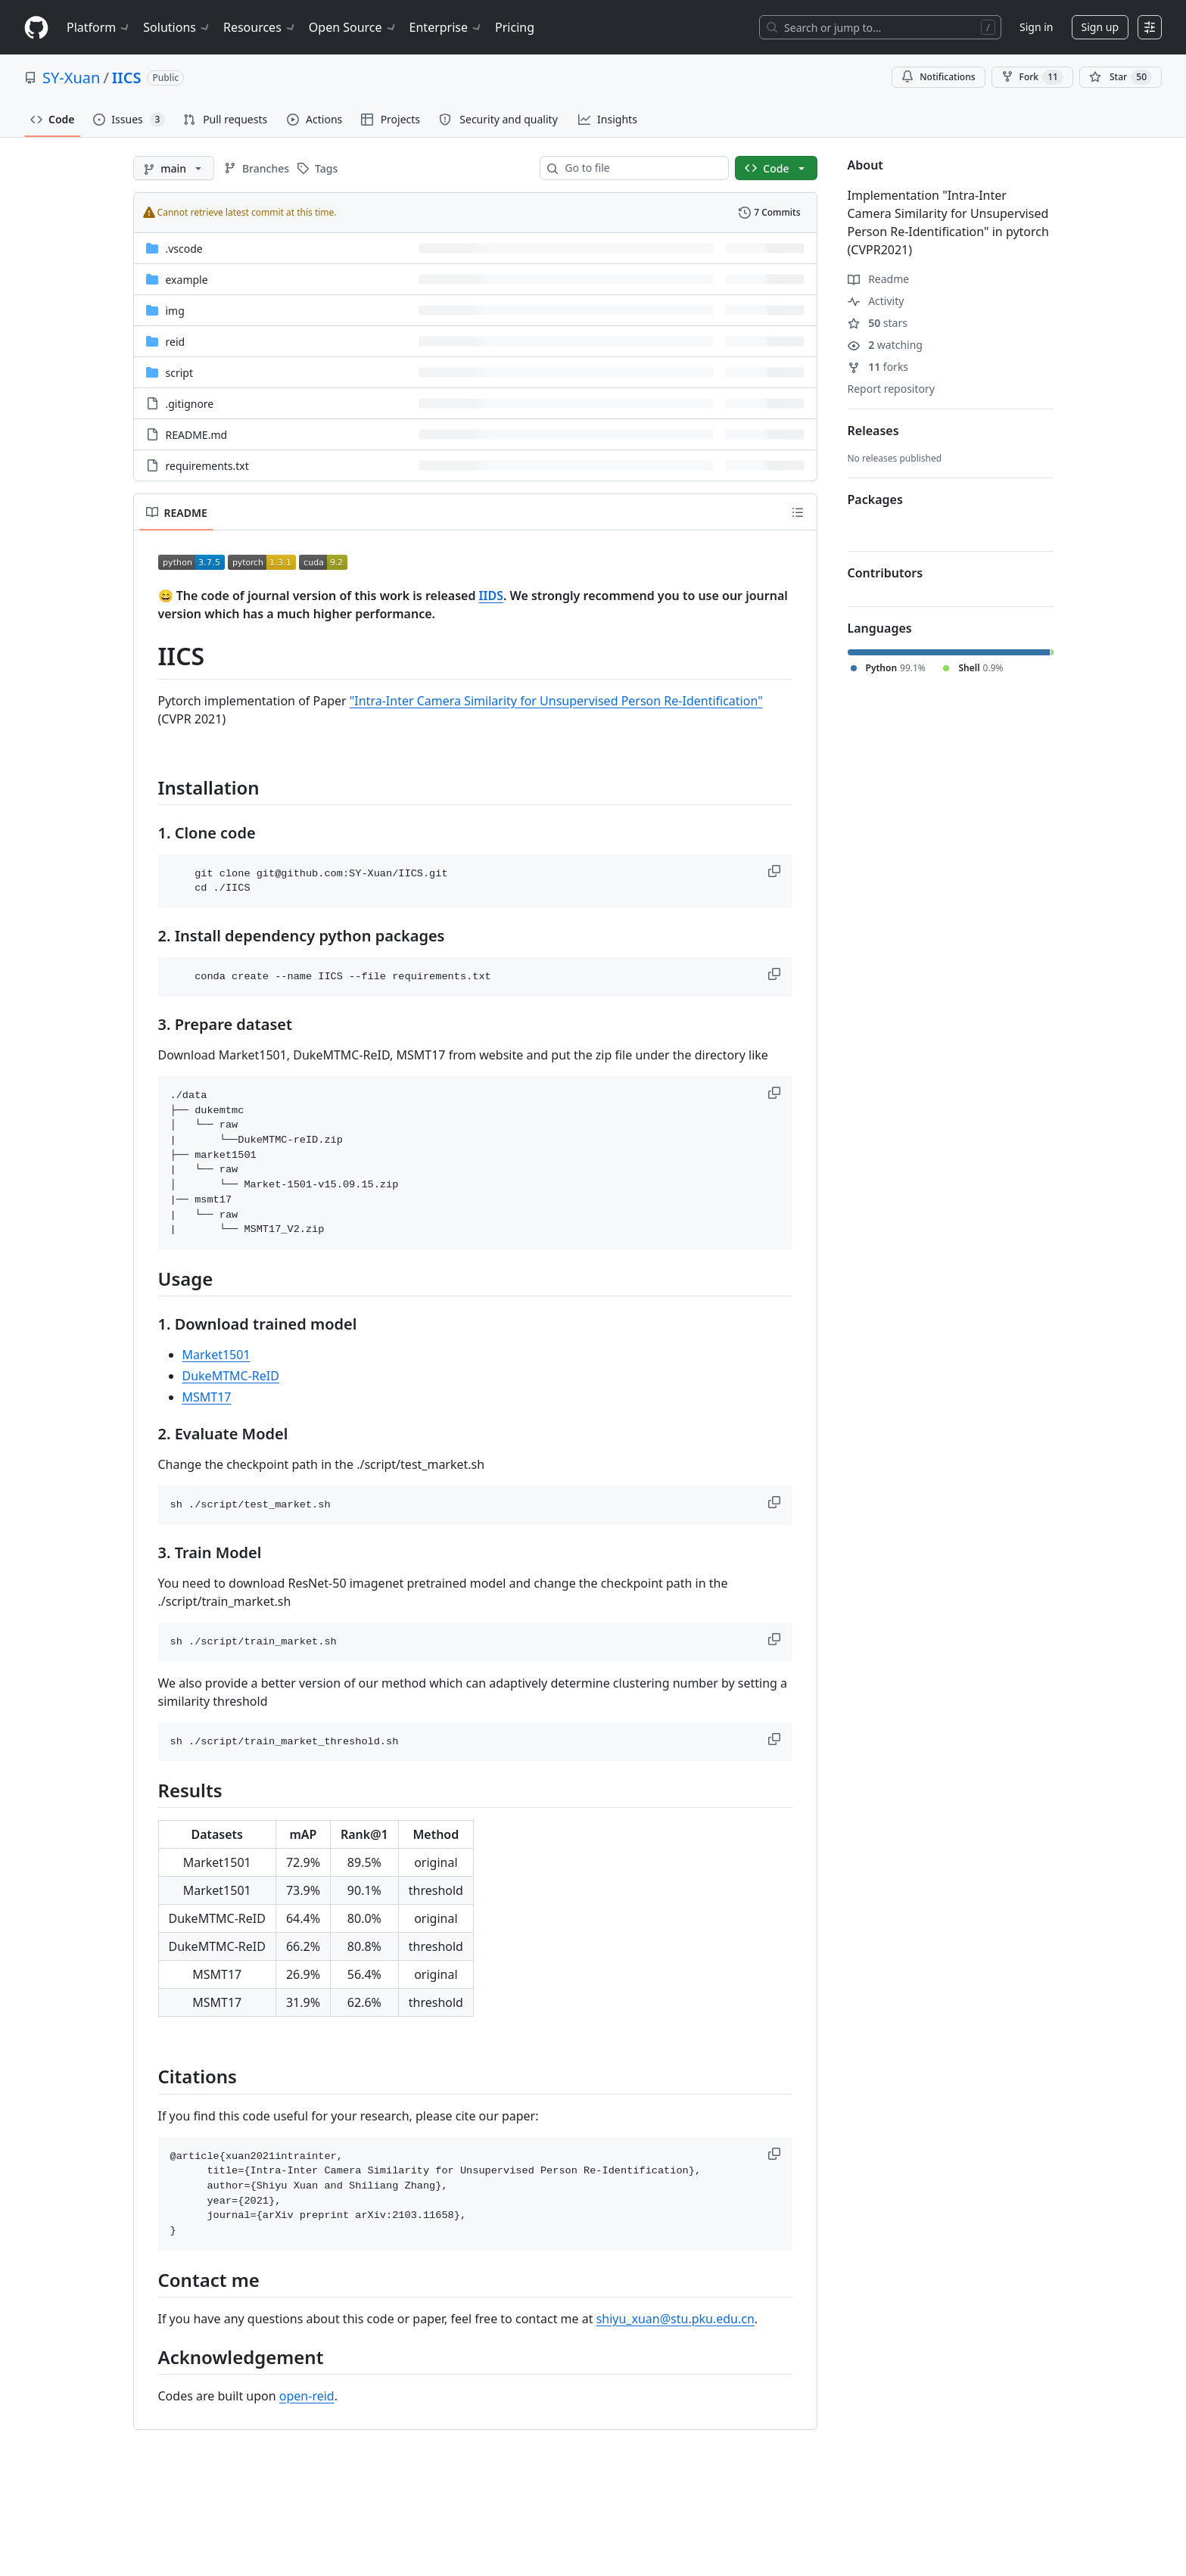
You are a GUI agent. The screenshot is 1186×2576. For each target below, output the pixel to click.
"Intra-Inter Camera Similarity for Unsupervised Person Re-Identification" (556, 700)
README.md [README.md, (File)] (197, 435)
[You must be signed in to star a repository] (1120, 77)
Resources (260, 27)
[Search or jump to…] (880, 27)
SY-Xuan (71, 77)
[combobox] (640, 168)
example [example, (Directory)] (187, 279)
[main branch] (173, 168)
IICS (127, 77)
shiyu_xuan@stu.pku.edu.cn (675, 2318)
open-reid (307, 2396)
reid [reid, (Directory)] (175, 341)
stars (877, 323)
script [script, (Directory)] (179, 373)
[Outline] (798, 512)
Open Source (353, 27)
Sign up (1100, 27)
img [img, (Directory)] (175, 310)
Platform (99, 27)
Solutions (177, 27)
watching (885, 345)
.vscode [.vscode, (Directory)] (184, 248)
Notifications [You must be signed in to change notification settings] (938, 76)
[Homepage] (36, 27)
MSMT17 (207, 1397)
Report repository (891, 388)
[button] (775, 871)
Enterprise (446, 27)
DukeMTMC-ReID (230, 1375)
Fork (1032, 77)
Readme (879, 279)
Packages (875, 499)
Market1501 (216, 1354)
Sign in (1036, 27)
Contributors (885, 573)
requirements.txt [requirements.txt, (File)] (207, 466)
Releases (873, 430)
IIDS (491, 595)
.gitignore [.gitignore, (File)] (190, 404)
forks (878, 366)
